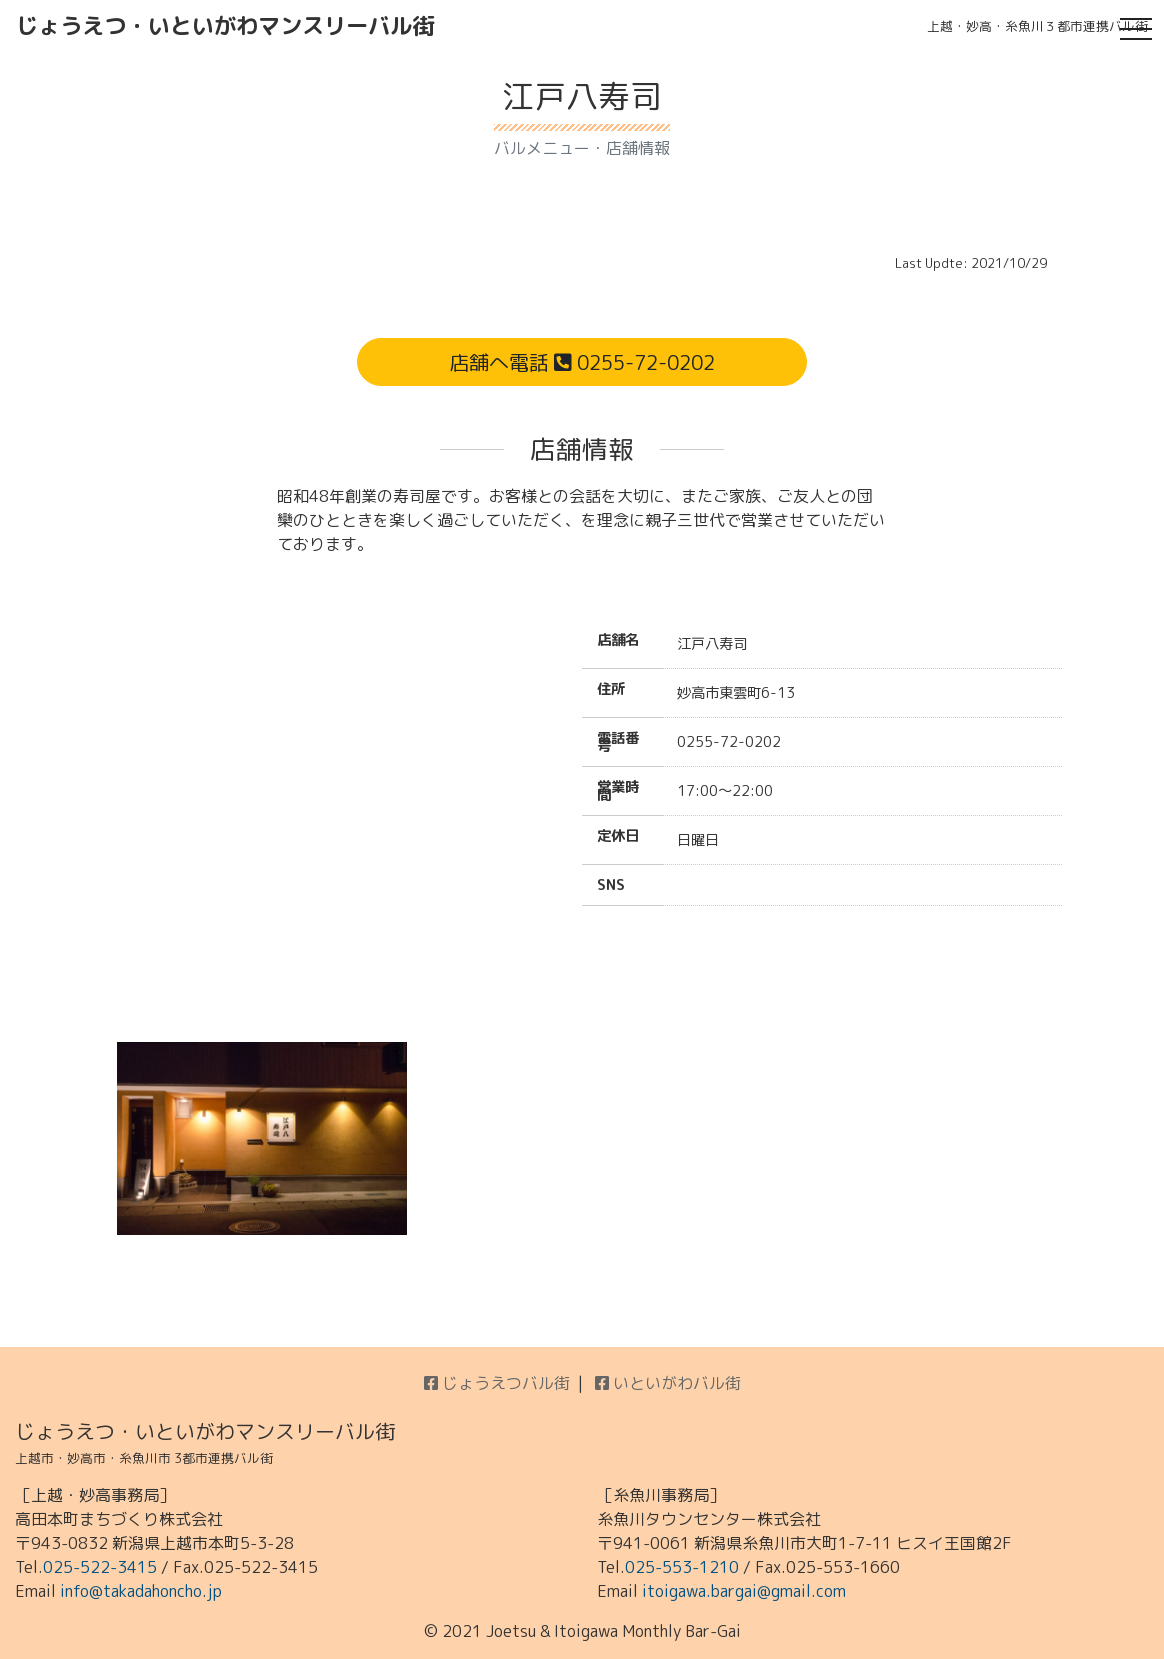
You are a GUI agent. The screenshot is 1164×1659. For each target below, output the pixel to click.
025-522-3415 (100, 1567)
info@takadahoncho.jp (141, 1591)
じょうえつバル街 (497, 1383)
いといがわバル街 (668, 1383)
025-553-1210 (682, 1567)
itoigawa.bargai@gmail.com (744, 1591)
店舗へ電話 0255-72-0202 (582, 362)
